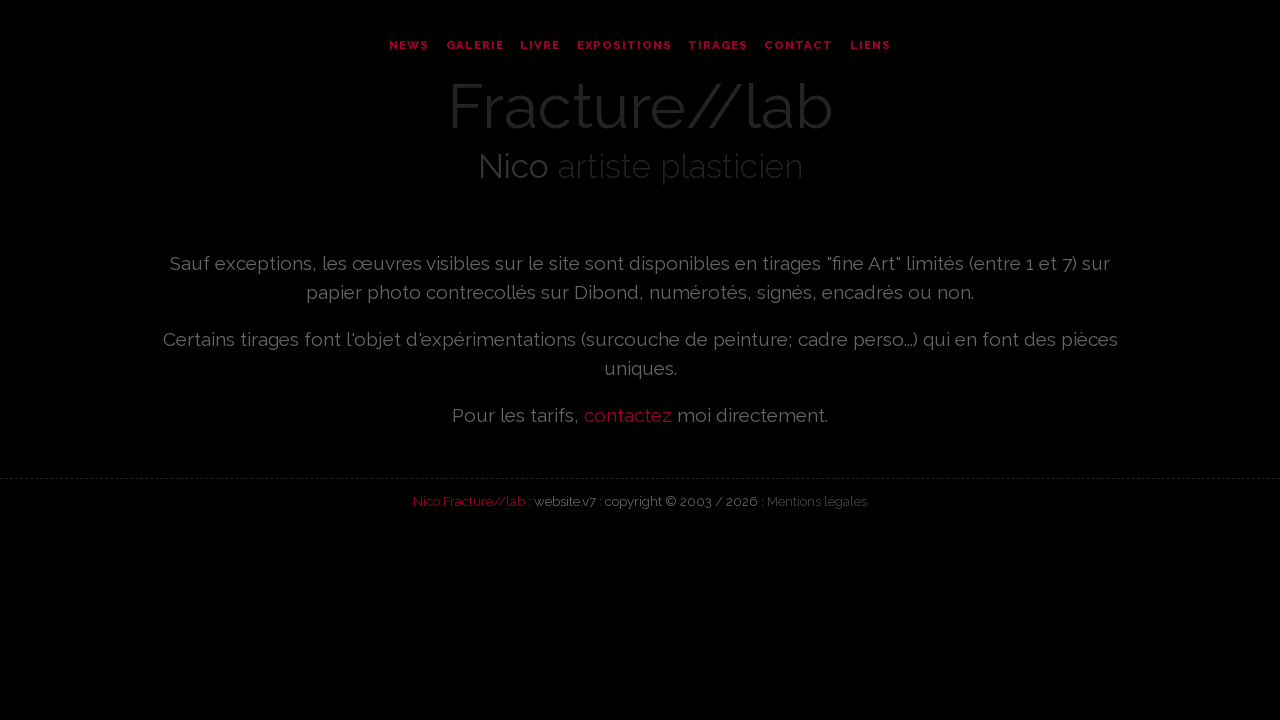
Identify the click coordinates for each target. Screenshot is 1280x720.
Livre (540, 45)
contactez (628, 415)
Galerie (475, 45)
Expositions (624, 45)
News (409, 45)
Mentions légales (817, 501)
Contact (798, 45)
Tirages (718, 45)
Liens (870, 45)
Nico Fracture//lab (469, 501)
